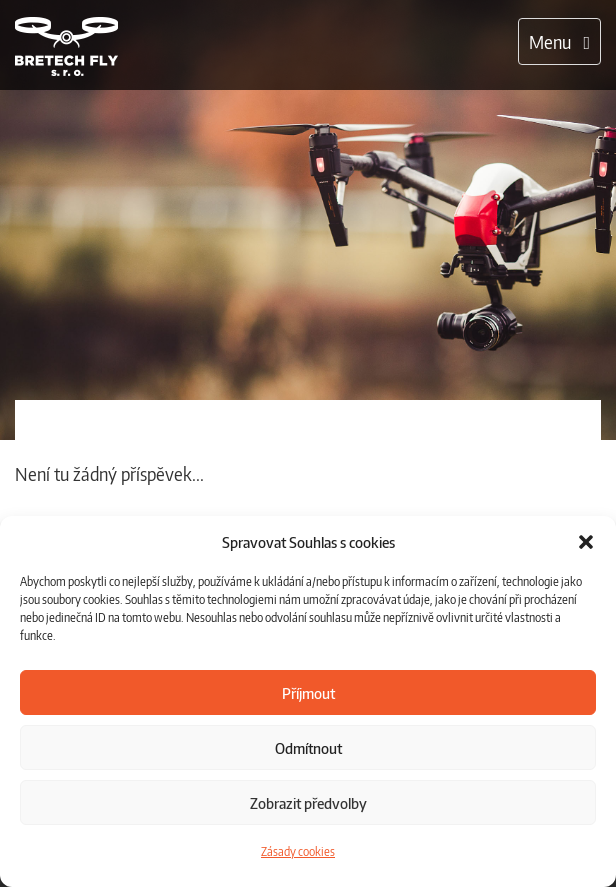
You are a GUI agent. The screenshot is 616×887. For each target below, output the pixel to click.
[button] (586, 542)
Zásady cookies (298, 851)
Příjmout (308, 693)
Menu (564, 46)
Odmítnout (308, 748)
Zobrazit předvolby (308, 803)
